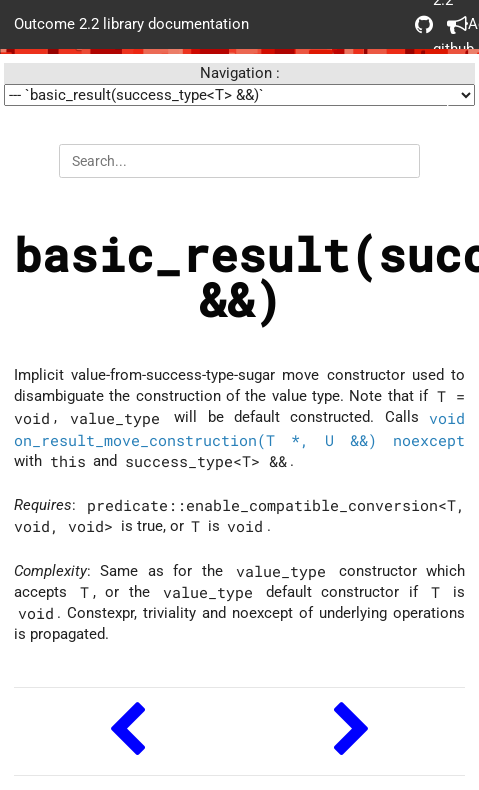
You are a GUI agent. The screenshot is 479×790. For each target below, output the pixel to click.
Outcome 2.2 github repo (424, 24)
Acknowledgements (456, 24)
